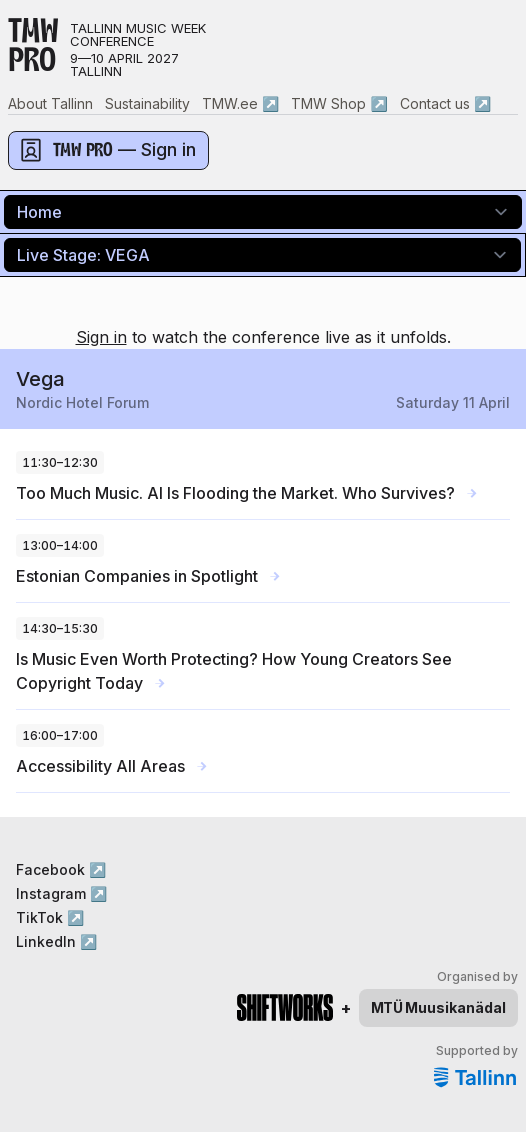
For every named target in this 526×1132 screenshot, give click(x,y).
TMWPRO (33, 49)
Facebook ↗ (61, 869)
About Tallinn (50, 103)
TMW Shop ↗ (339, 103)
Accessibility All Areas (111, 766)
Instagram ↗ (61, 893)
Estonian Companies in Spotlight (148, 576)
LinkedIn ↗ (56, 941)
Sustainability (147, 103)
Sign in (101, 337)
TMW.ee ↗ (240, 103)
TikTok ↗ (50, 917)
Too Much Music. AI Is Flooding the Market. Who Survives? (246, 493)
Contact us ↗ (445, 103)
